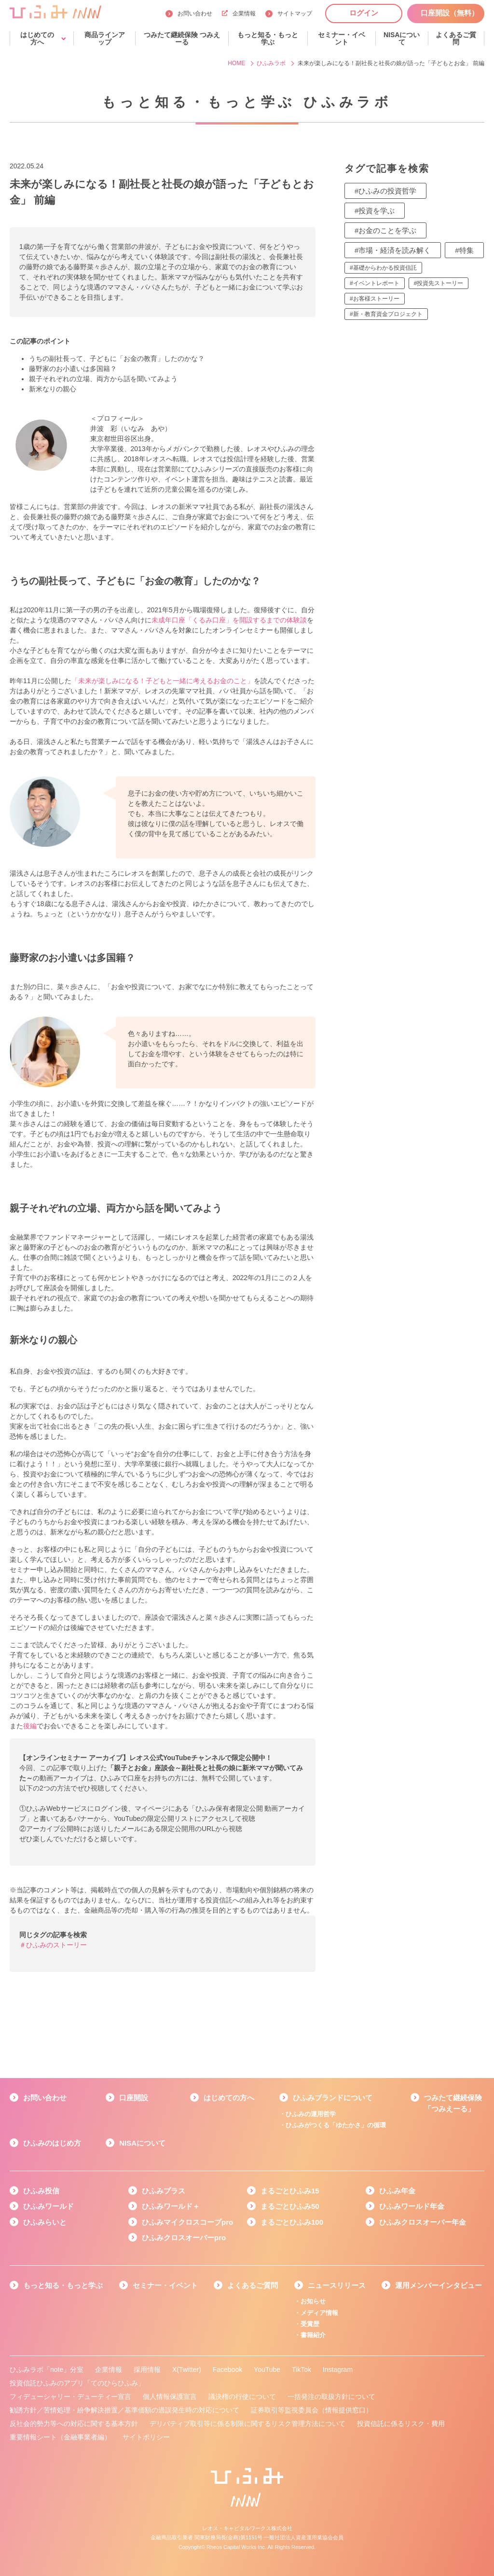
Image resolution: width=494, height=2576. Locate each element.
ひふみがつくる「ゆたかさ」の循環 (336, 2125)
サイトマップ (294, 13)
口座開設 (133, 2098)
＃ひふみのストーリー (53, 1945)
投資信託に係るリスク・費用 (401, 2423)
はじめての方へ (229, 2098)
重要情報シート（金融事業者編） (60, 2437)
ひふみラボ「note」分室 (46, 2369)
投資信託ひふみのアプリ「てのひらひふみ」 (77, 2383)
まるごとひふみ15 (290, 2191)
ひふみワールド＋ (171, 2206)
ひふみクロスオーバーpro (184, 2237)
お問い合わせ (195, 13)
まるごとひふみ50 (290, 2206)
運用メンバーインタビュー (438, 2285)
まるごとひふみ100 (292, 2222)
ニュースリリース (337, 2285)
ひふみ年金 (397, 2191)
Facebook (227, 2369)
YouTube (267, 2369)
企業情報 (239, 13)
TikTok (301, 2369)
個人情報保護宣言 (170, 2396)
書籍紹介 (313, 2335)
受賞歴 (310, 2324)
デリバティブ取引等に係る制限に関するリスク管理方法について (247, 2423)
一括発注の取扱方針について (331, 2396)
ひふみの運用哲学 (311, 2114)
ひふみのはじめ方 (52, 2143)
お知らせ (313, 2301)
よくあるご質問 (252, 2285)
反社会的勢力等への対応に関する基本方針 (74, 2423)
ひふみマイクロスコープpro (187, 2222)
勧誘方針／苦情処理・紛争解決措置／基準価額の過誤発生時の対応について (124, 2410)
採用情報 (147, 2369)
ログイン (363, 13)
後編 (30, 1726)
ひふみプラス (163, 2191)
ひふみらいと (45, 2222)
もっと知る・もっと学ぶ (63, 2285)
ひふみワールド (48, 2206)
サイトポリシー (146, 2437)
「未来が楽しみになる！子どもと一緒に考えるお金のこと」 (162, 681)
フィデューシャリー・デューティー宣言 (70, 2396)
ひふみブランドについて (332, 2098)
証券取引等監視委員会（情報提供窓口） (311, 2410)
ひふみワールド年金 (411, 2206)
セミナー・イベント (165, 2285)
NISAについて (142, 2143)
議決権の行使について (242, 2396)
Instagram (338, 2369)
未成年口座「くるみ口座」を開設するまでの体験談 (229, 620)
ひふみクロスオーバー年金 (422, 2222)
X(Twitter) (186, 2369)
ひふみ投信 (41, 2191)
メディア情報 (319, 2312)
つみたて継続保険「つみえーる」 (453, 2103)
